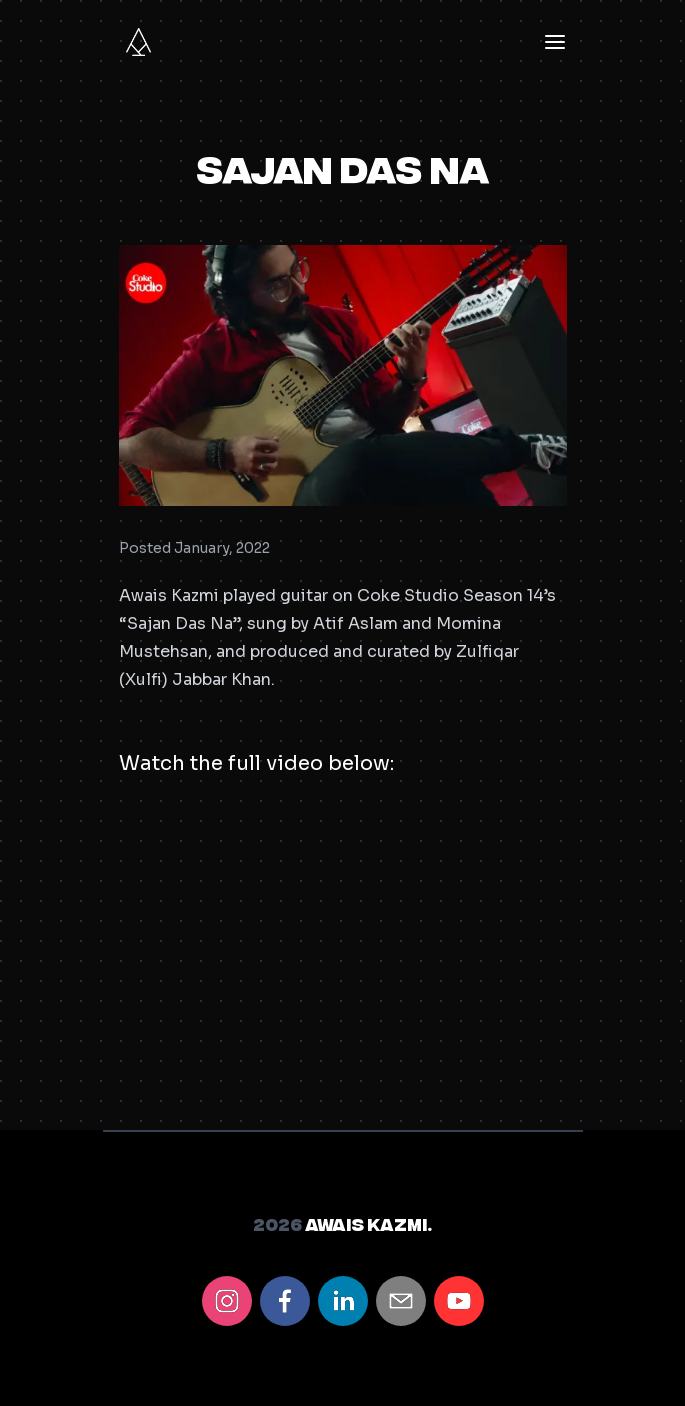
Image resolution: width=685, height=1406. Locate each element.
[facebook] (285, 1301)
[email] (401, 1301)
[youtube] (459, 1301)
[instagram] (227, 1301)
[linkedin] (343, 1301)
